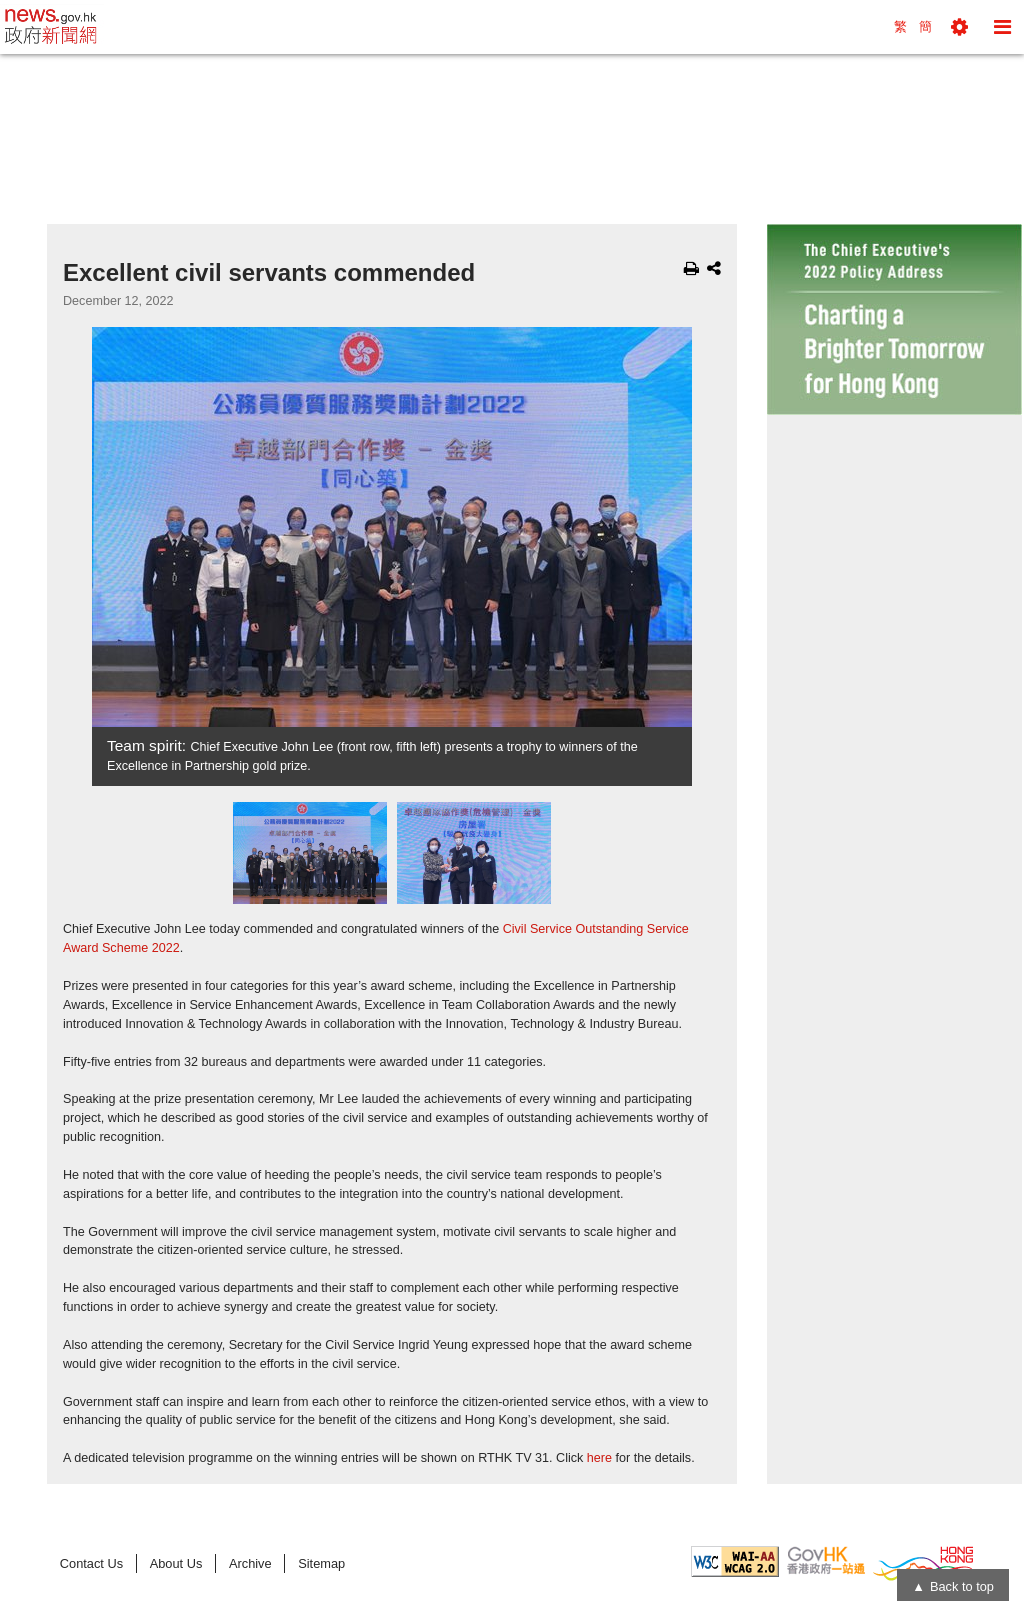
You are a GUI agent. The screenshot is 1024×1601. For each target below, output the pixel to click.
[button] (959, 27)
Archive (250, 1563)
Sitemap (321, 1563)
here (599, 1458)
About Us (176, 1563)
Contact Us (91, 1563)
